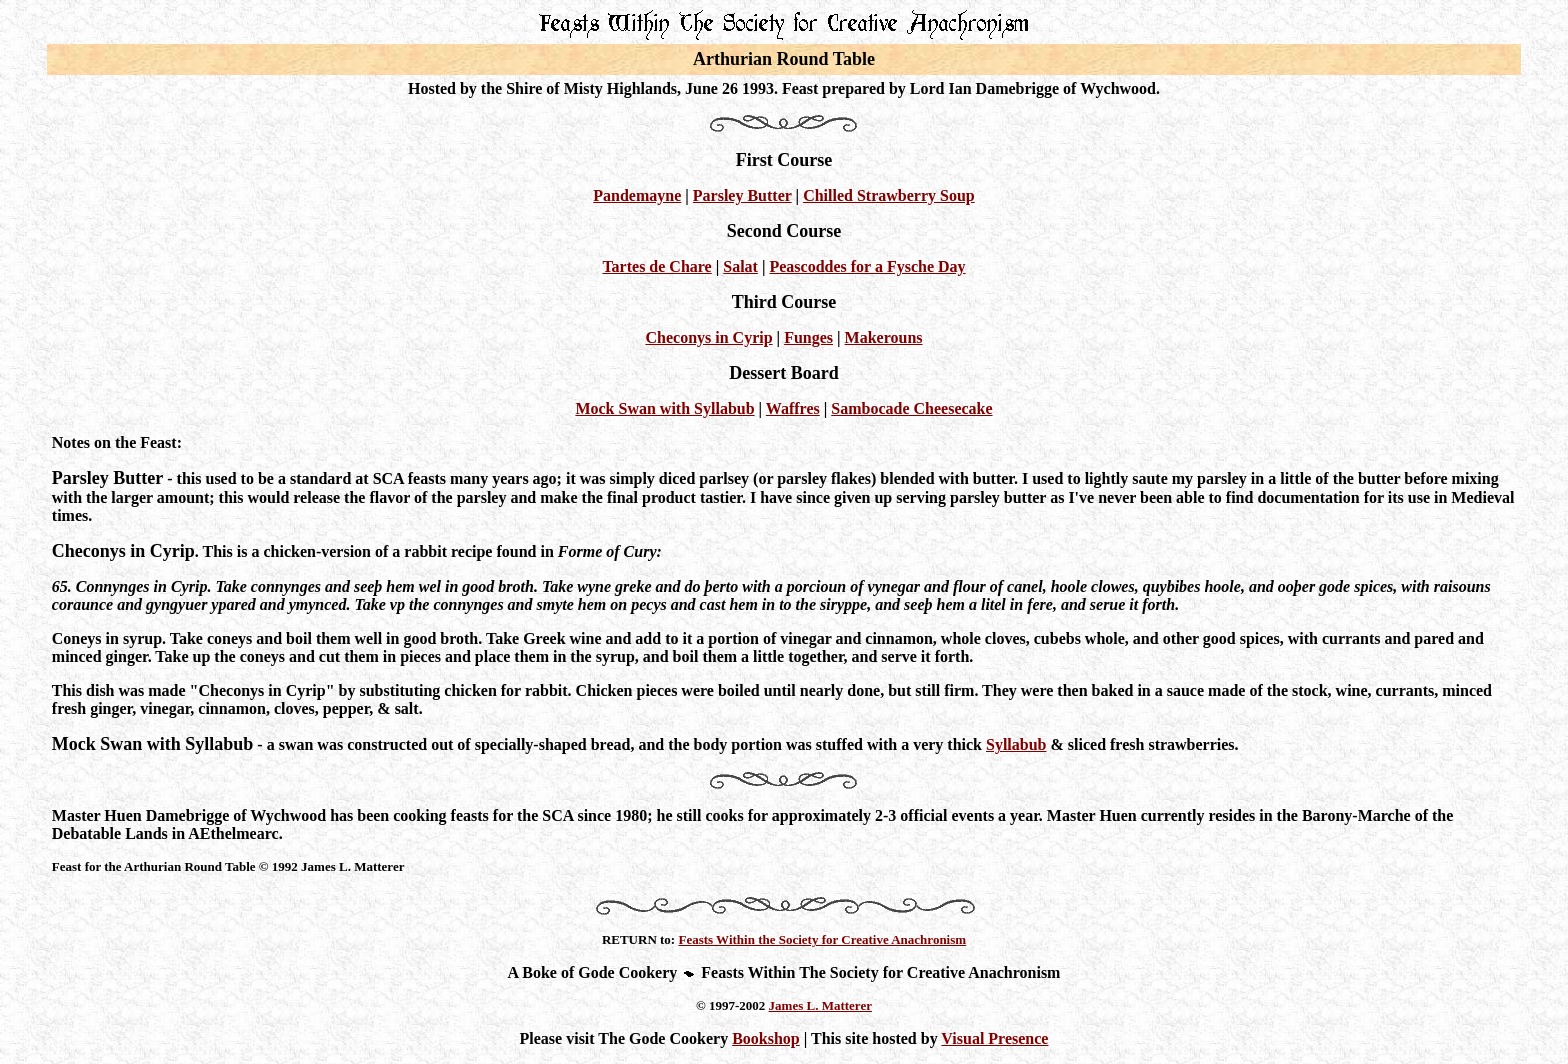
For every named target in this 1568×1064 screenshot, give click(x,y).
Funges (808, 337)
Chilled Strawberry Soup (889, 195)
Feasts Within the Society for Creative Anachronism (822, 939)
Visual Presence (994, 1038)
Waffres (793, 408)
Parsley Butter (742, 195)
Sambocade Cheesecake (911, 408)
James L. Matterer (820, 1005)
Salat (740, 266)
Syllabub (1016, 744)
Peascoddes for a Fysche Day (867, 266)
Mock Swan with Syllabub (664, 408)
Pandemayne (637, 195)
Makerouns (884, 337)
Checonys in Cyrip (708, 337)
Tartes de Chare (656, 266)
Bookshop (766, 1038)
